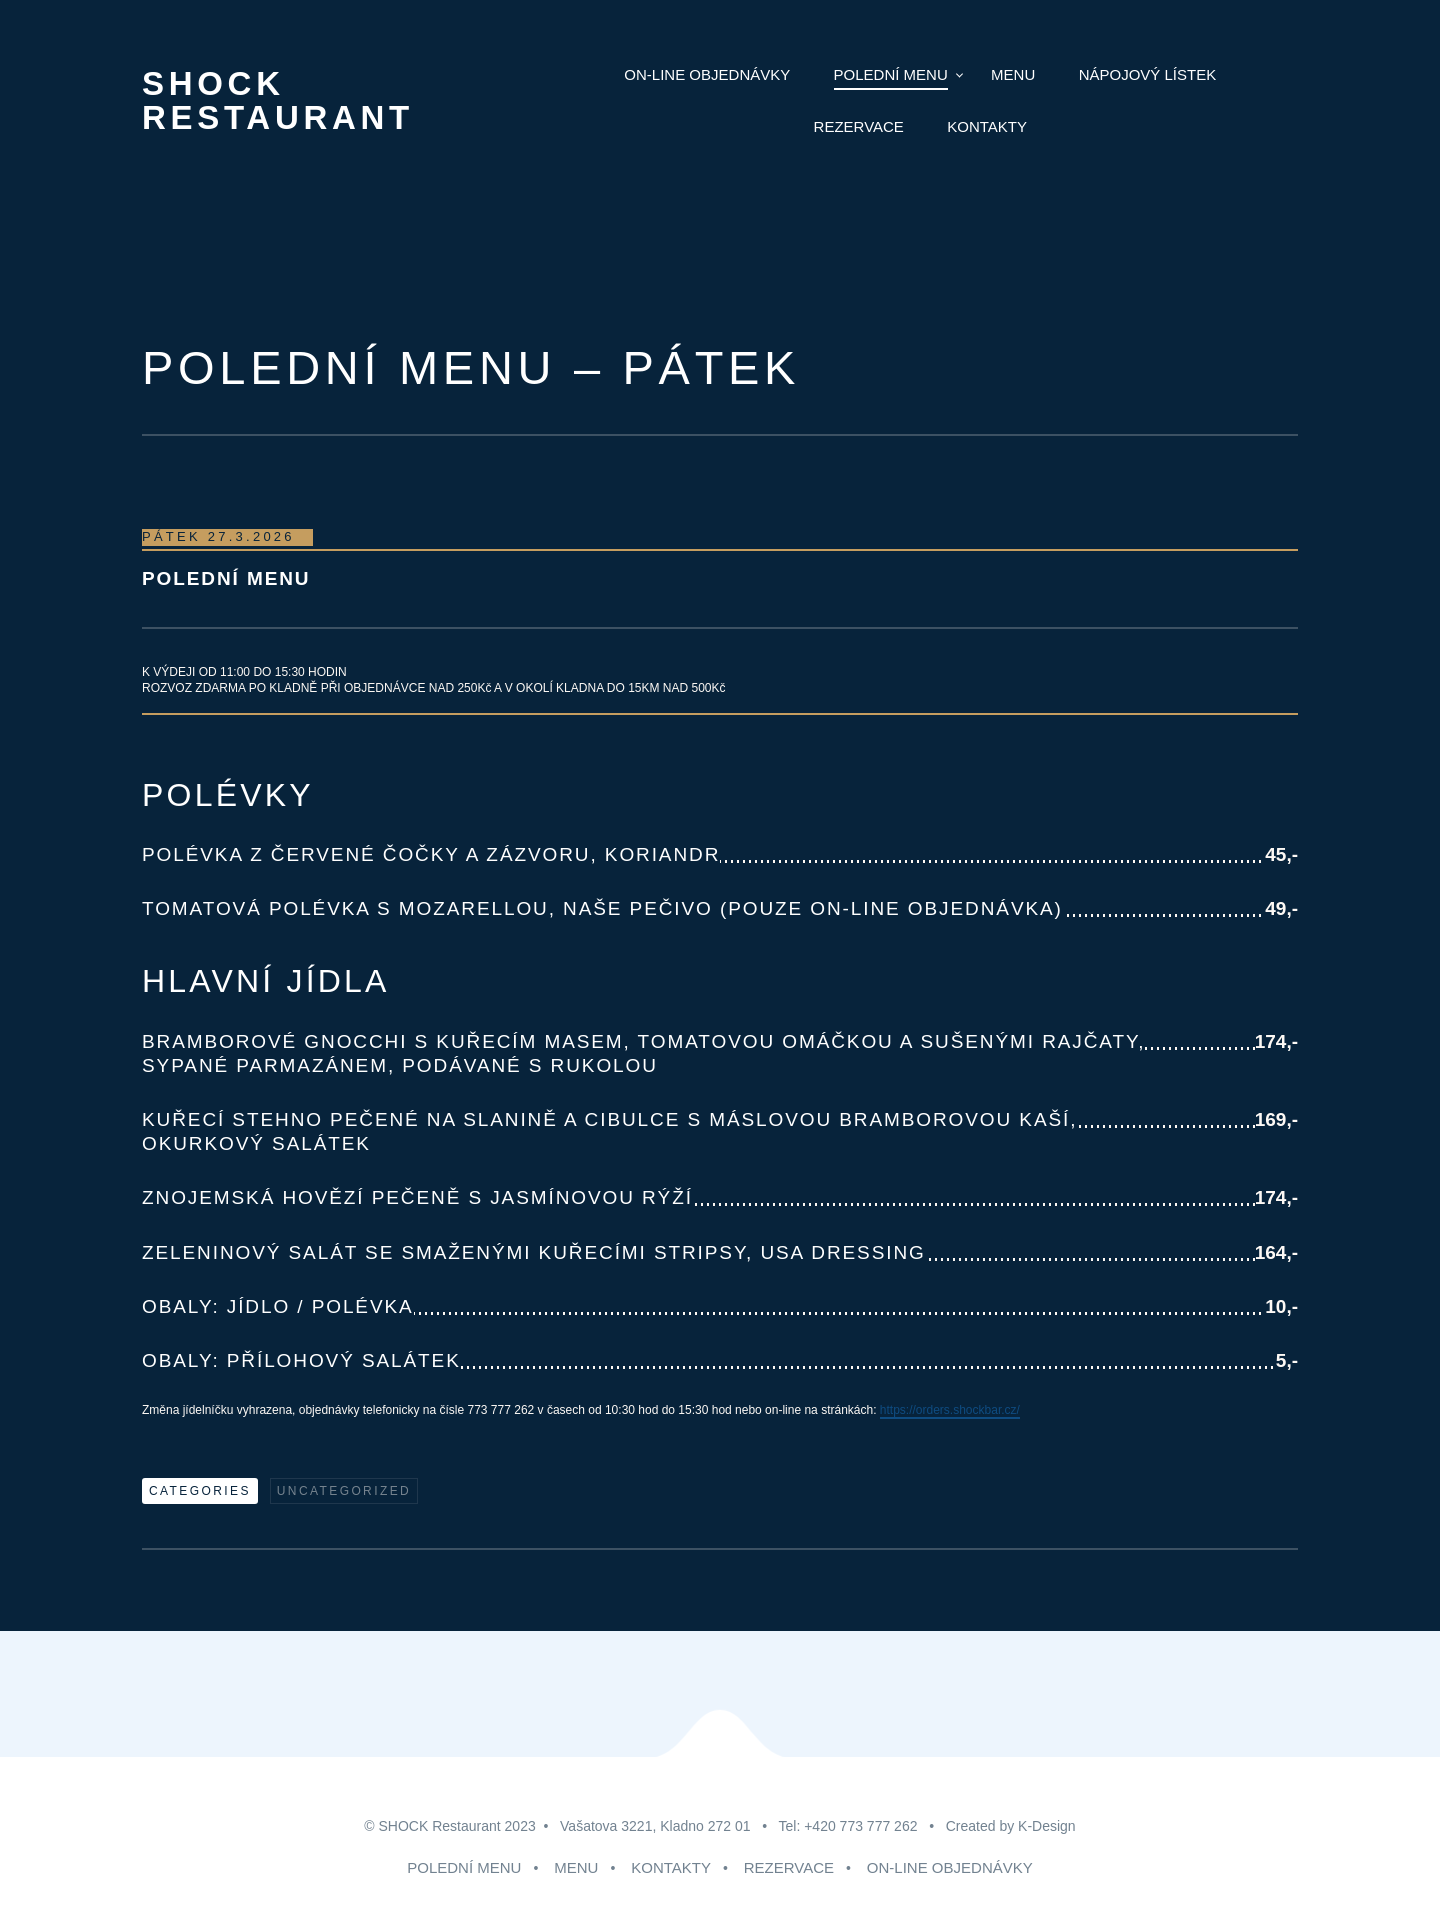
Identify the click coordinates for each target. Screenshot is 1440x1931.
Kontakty (987, 126)
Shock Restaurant (278, 100)
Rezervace (859, 126)
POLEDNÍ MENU (891, 74)
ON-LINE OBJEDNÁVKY (950, 1867)
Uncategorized (344, 1491)
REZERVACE (789, 1867)
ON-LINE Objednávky (707, 74)
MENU (1013, 74)
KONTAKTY (671, 1867)
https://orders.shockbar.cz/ (950, 1410)
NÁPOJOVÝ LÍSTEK (1148, 74)
